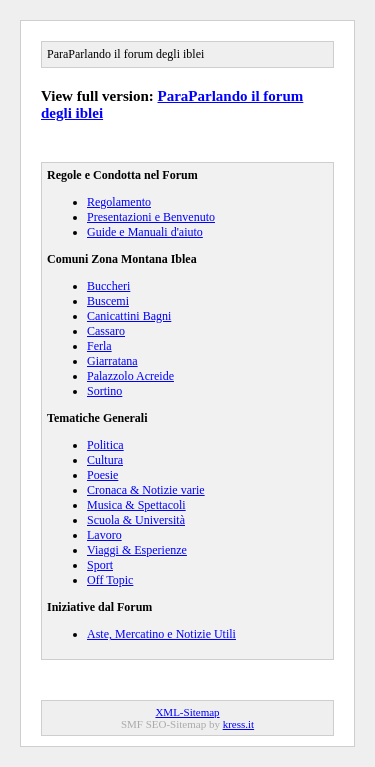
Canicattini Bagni (129, 316)
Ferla (99, 346)
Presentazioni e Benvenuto (151, 217)
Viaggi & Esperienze (137, 550)
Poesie (102, 475)
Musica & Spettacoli (136, 505)
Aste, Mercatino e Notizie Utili (161, 634)
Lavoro (104, 535)
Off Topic (110, 580)
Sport (100, 565)
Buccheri (108, 286)
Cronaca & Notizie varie (146, 490)
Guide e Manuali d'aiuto (145, 232)
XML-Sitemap (187, 712)
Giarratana (112, 361)
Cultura (105, 460)
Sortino (104, 391)
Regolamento (119, 202)
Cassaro (106, 331)
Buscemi (108, 301)
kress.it (238, 724)
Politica (105, 445)
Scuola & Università (136, 520)
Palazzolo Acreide (130, 376)
